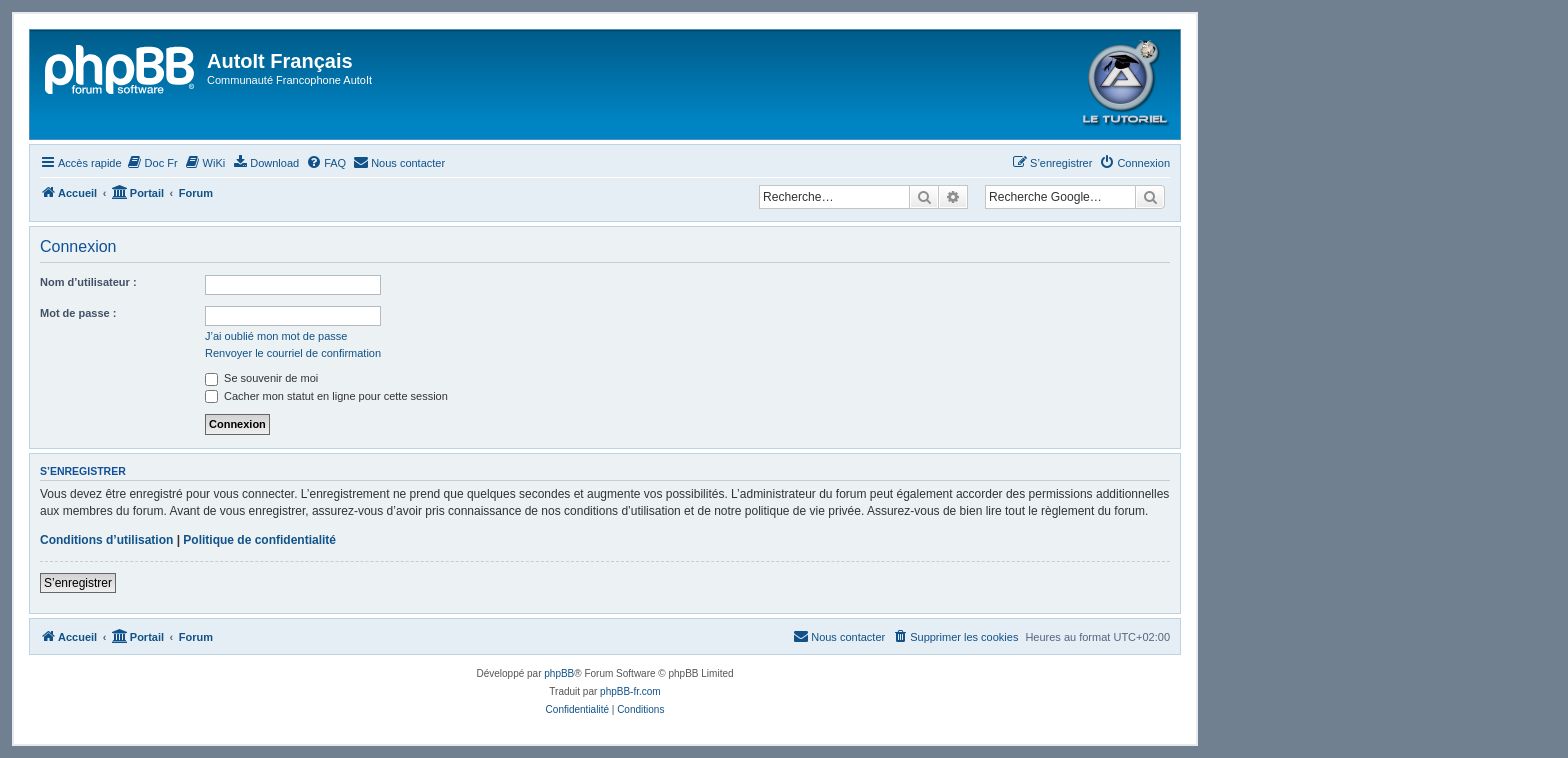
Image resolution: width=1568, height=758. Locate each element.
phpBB (559, 673)
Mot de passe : (78, 313)
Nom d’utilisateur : (88, 282)
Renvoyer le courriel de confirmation (293, 353)
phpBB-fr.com (630, 691)
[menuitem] (152, 163)
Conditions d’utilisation (106, 540)
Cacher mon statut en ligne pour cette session (326, 396)
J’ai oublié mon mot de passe (276, 336)
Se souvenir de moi (261, 378)
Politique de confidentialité (259, 540)
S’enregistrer (78, 583)
